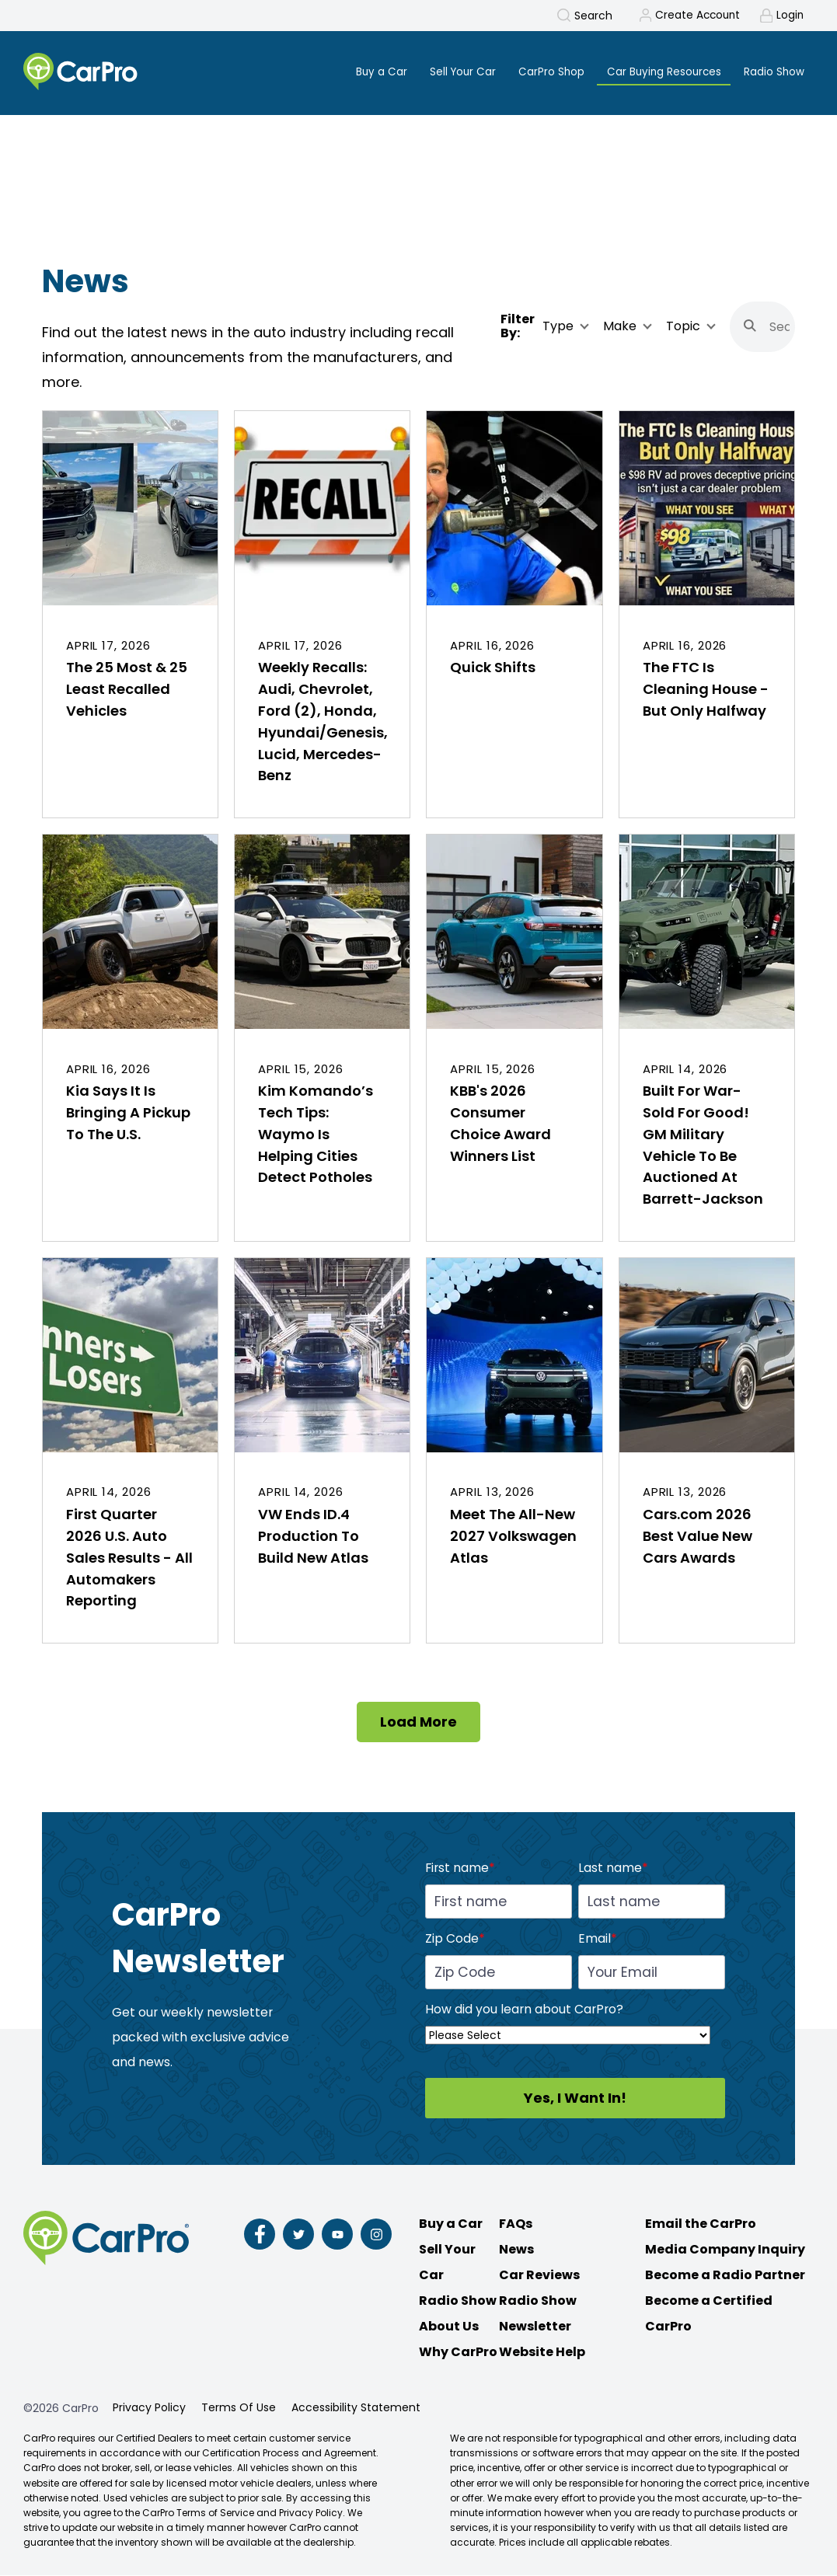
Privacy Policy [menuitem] (149, 2408)
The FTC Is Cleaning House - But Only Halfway (706, 689)
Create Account (694, 15)
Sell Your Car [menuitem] (453, 71)
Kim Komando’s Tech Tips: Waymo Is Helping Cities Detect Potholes (315, 1135)
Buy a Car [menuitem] (370, 71)
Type (558, 327)
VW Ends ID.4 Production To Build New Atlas (313, 1536)
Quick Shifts (492, 668)
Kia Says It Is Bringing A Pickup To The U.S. (128, 1113)
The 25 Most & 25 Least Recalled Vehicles (126, 689)
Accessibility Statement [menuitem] (355, 2408)
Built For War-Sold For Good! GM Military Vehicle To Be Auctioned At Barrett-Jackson (703, 1146)
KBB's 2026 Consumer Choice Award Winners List (500, 1124)
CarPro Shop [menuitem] (544, 71)
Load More (418, 1722)
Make (619, 327)
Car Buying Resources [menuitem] (660, 71)
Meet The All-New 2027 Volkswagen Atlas (513, 1536)
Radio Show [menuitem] (773, 71)
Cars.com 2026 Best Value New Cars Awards (697, 1536)
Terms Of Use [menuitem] (238, 2408)
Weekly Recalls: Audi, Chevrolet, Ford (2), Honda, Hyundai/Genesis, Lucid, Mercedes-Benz (323, 722)
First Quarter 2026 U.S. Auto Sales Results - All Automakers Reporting (129, 1558)
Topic (683, 327)
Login (790, 15)
